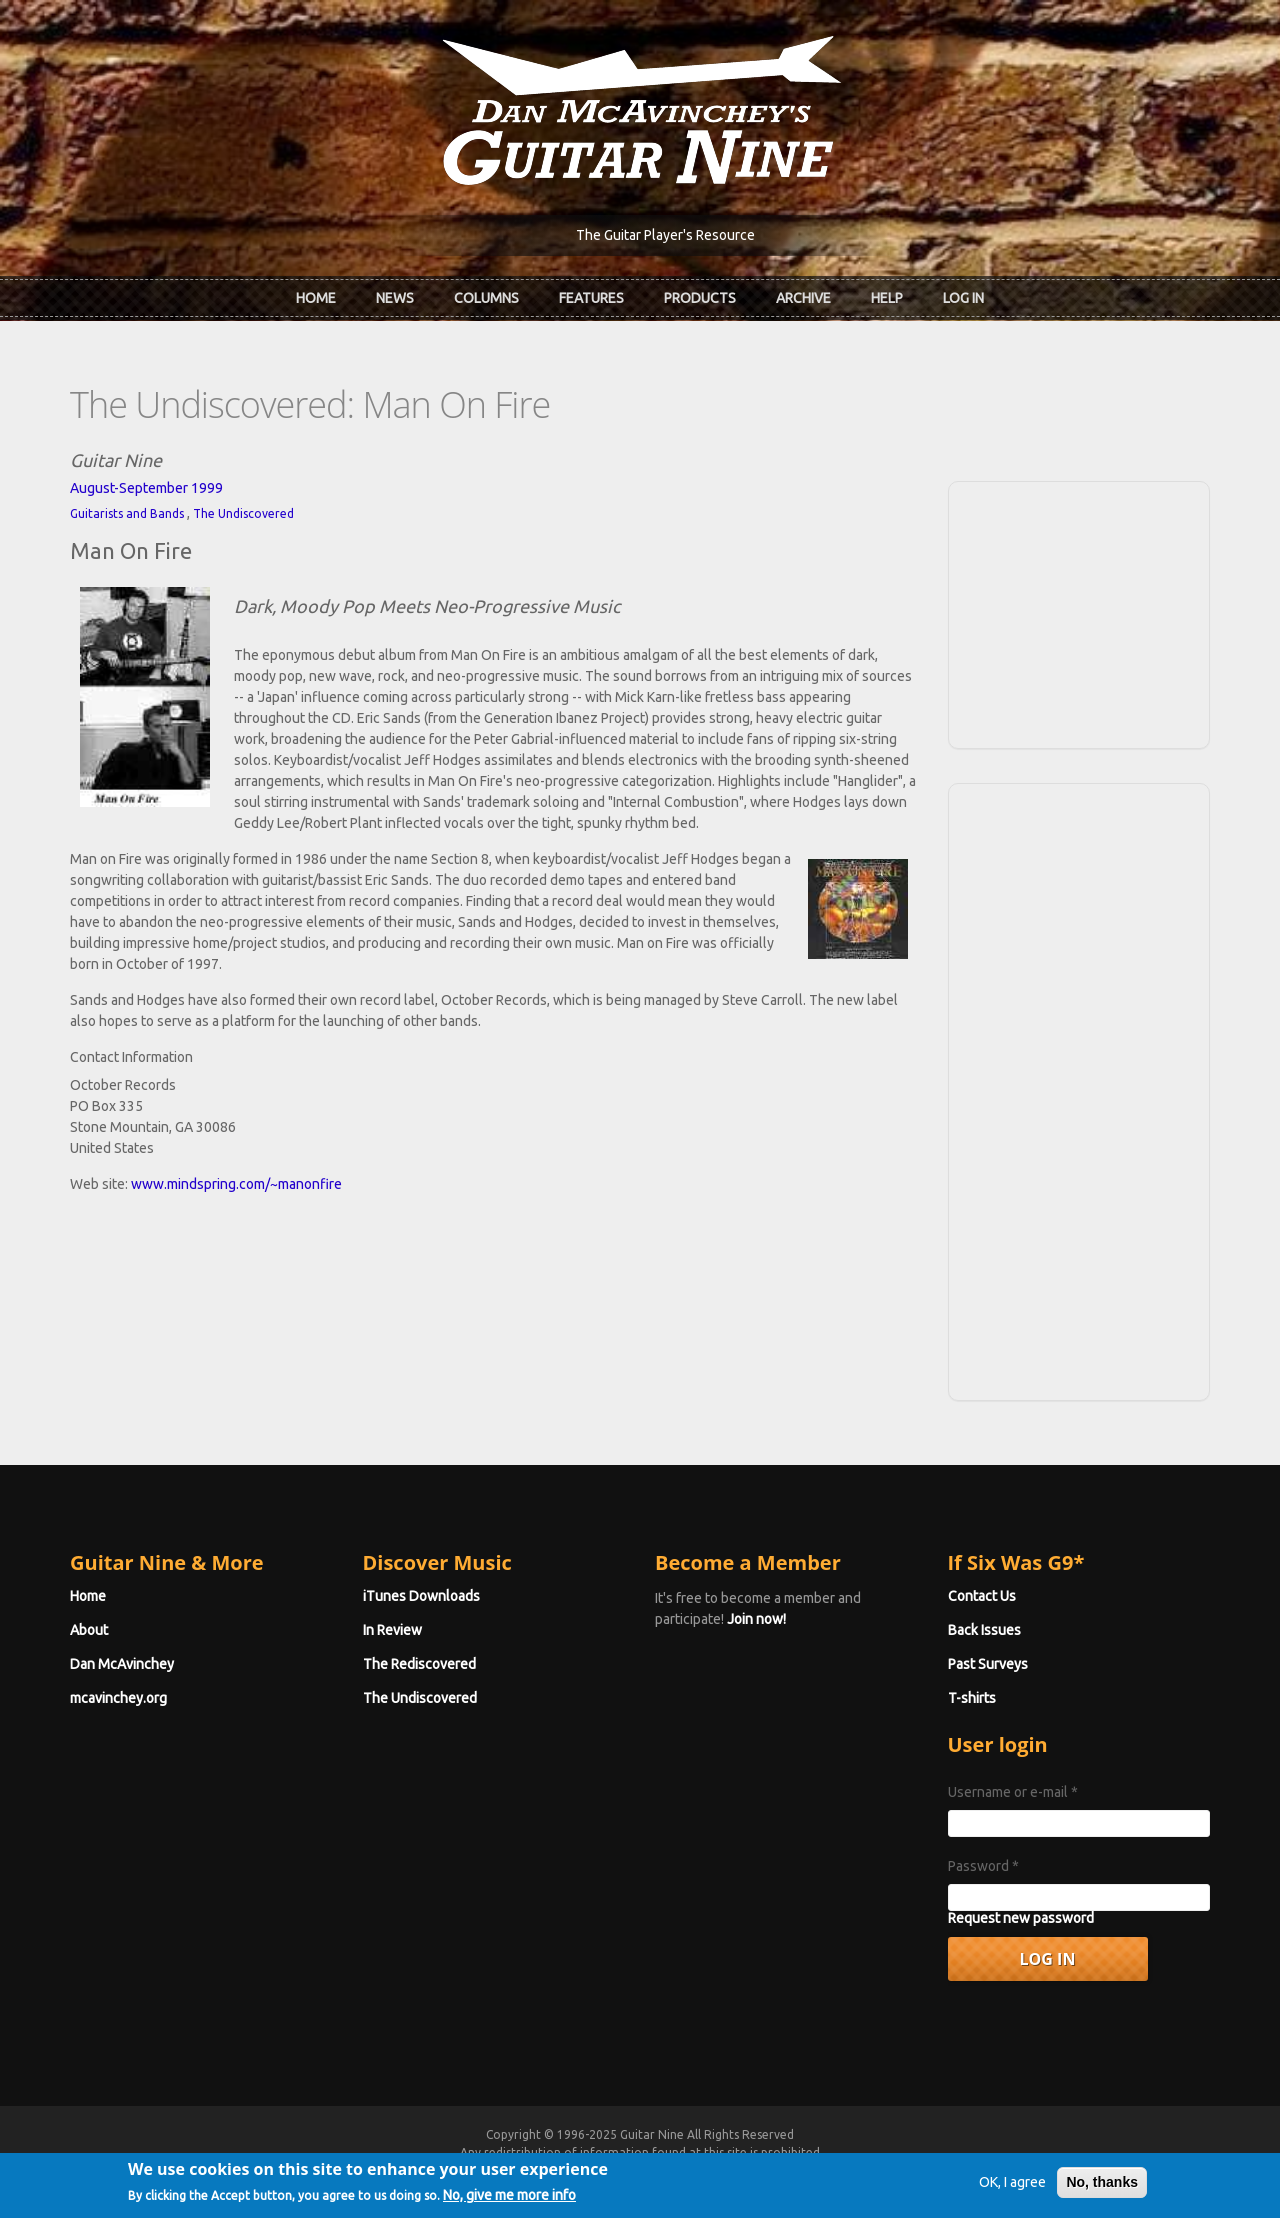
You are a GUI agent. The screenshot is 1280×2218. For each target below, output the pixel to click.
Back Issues (984, 1630)
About (89, 1630)
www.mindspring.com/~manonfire (236, 1184)
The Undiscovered (243, 513)
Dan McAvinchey (122, 1664)
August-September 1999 (146, 488)
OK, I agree (1012, 2189)
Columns (486, 298)
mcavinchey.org (118, 1698)
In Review (392, 1630)
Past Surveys (988, 1664)
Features (591, 298)
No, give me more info (509, 2202)
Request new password (1021, 1918)
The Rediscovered (419, 1664)
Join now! (756, 1619)
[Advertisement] (1079, 612)
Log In (963, 298)
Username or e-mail (1013, 1792)
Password (983, 1866)
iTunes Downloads (421, 1596)
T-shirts (972, 1698)
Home (316, 298)
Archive (803, 298)
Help (887, 298)
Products (700, 298)
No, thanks (1102, 2189)
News (395, 298)
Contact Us (982, 1596)
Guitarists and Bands (127, 513)
